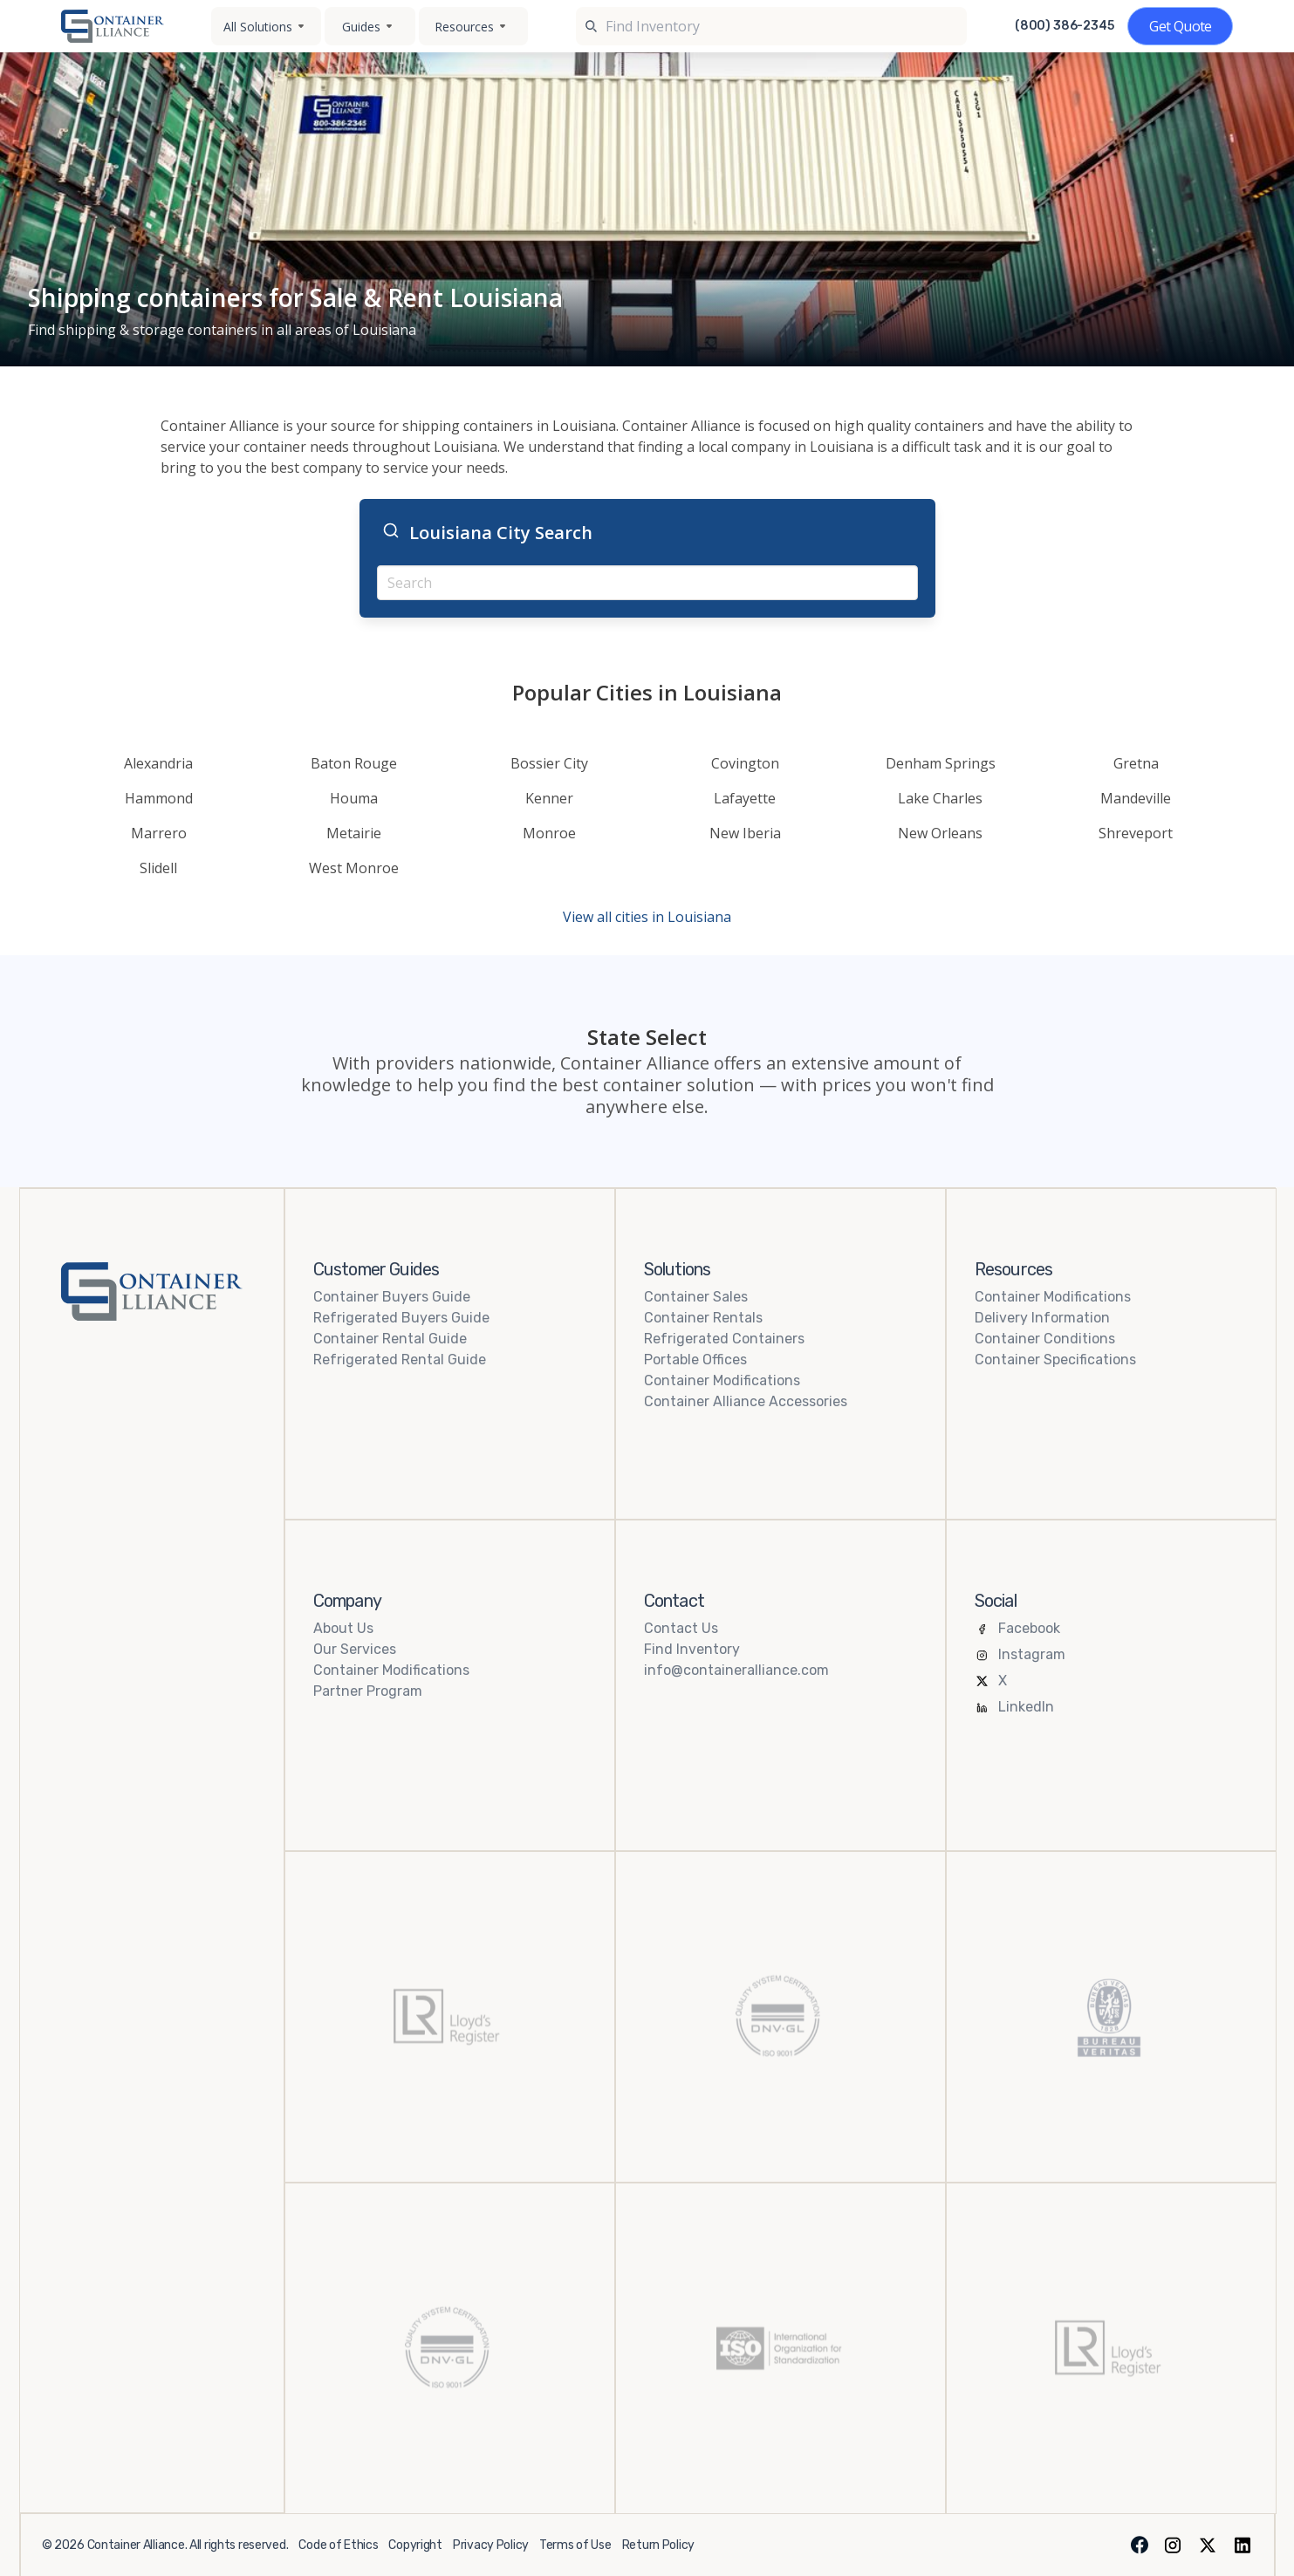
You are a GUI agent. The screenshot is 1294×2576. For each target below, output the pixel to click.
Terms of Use (575, 2545)
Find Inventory (692, 1649)
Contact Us (681, 1628)
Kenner (549, 798)
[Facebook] (1139, 2545)
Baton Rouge (354, 763)
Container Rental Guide (390, 1338)
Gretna (1136, 763)
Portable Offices (695, 1359)
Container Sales (696, 1296)
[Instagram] (1172, 2545)
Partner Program (367, 1691)
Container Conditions (1045, 1338)
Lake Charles (940, 798)
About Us (343, 1628)
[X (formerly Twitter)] (1207, 2545)
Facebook (1029, 1628)
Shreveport (1136, 833)
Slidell (158, 868)
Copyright (415, 2545)
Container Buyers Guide (391, 1296)
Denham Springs (941, 763)
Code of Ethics (338, 2545)
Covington (745, 763)
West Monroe (354, 868)
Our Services (354, 1649)
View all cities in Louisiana (647, 916)
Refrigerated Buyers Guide (401, 1317)
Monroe (549, 833)
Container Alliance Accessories (745, 1401)
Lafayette (745, 798)
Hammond (159, 798)
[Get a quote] (1180, 26)
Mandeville (1135, 798)
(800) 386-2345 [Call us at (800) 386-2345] (1064, 26)
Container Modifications (722, 1380)
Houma (354, 798)
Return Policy (658, 2545)
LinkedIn (1026, 1706)
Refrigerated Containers (724, 1338)
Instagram (1031, 1654)
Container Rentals (703, 1317)
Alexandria (158, 763)
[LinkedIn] (1242, 2545)
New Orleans (940, 833)
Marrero (159, 833)
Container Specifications (1055, 1359)
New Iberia (745, 833)
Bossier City (549, 763)
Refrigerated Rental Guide (399, 1359)
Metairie (353, 833)
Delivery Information (1042, 1317)
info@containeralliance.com (736, 1670)
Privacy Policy (491, 2545)
